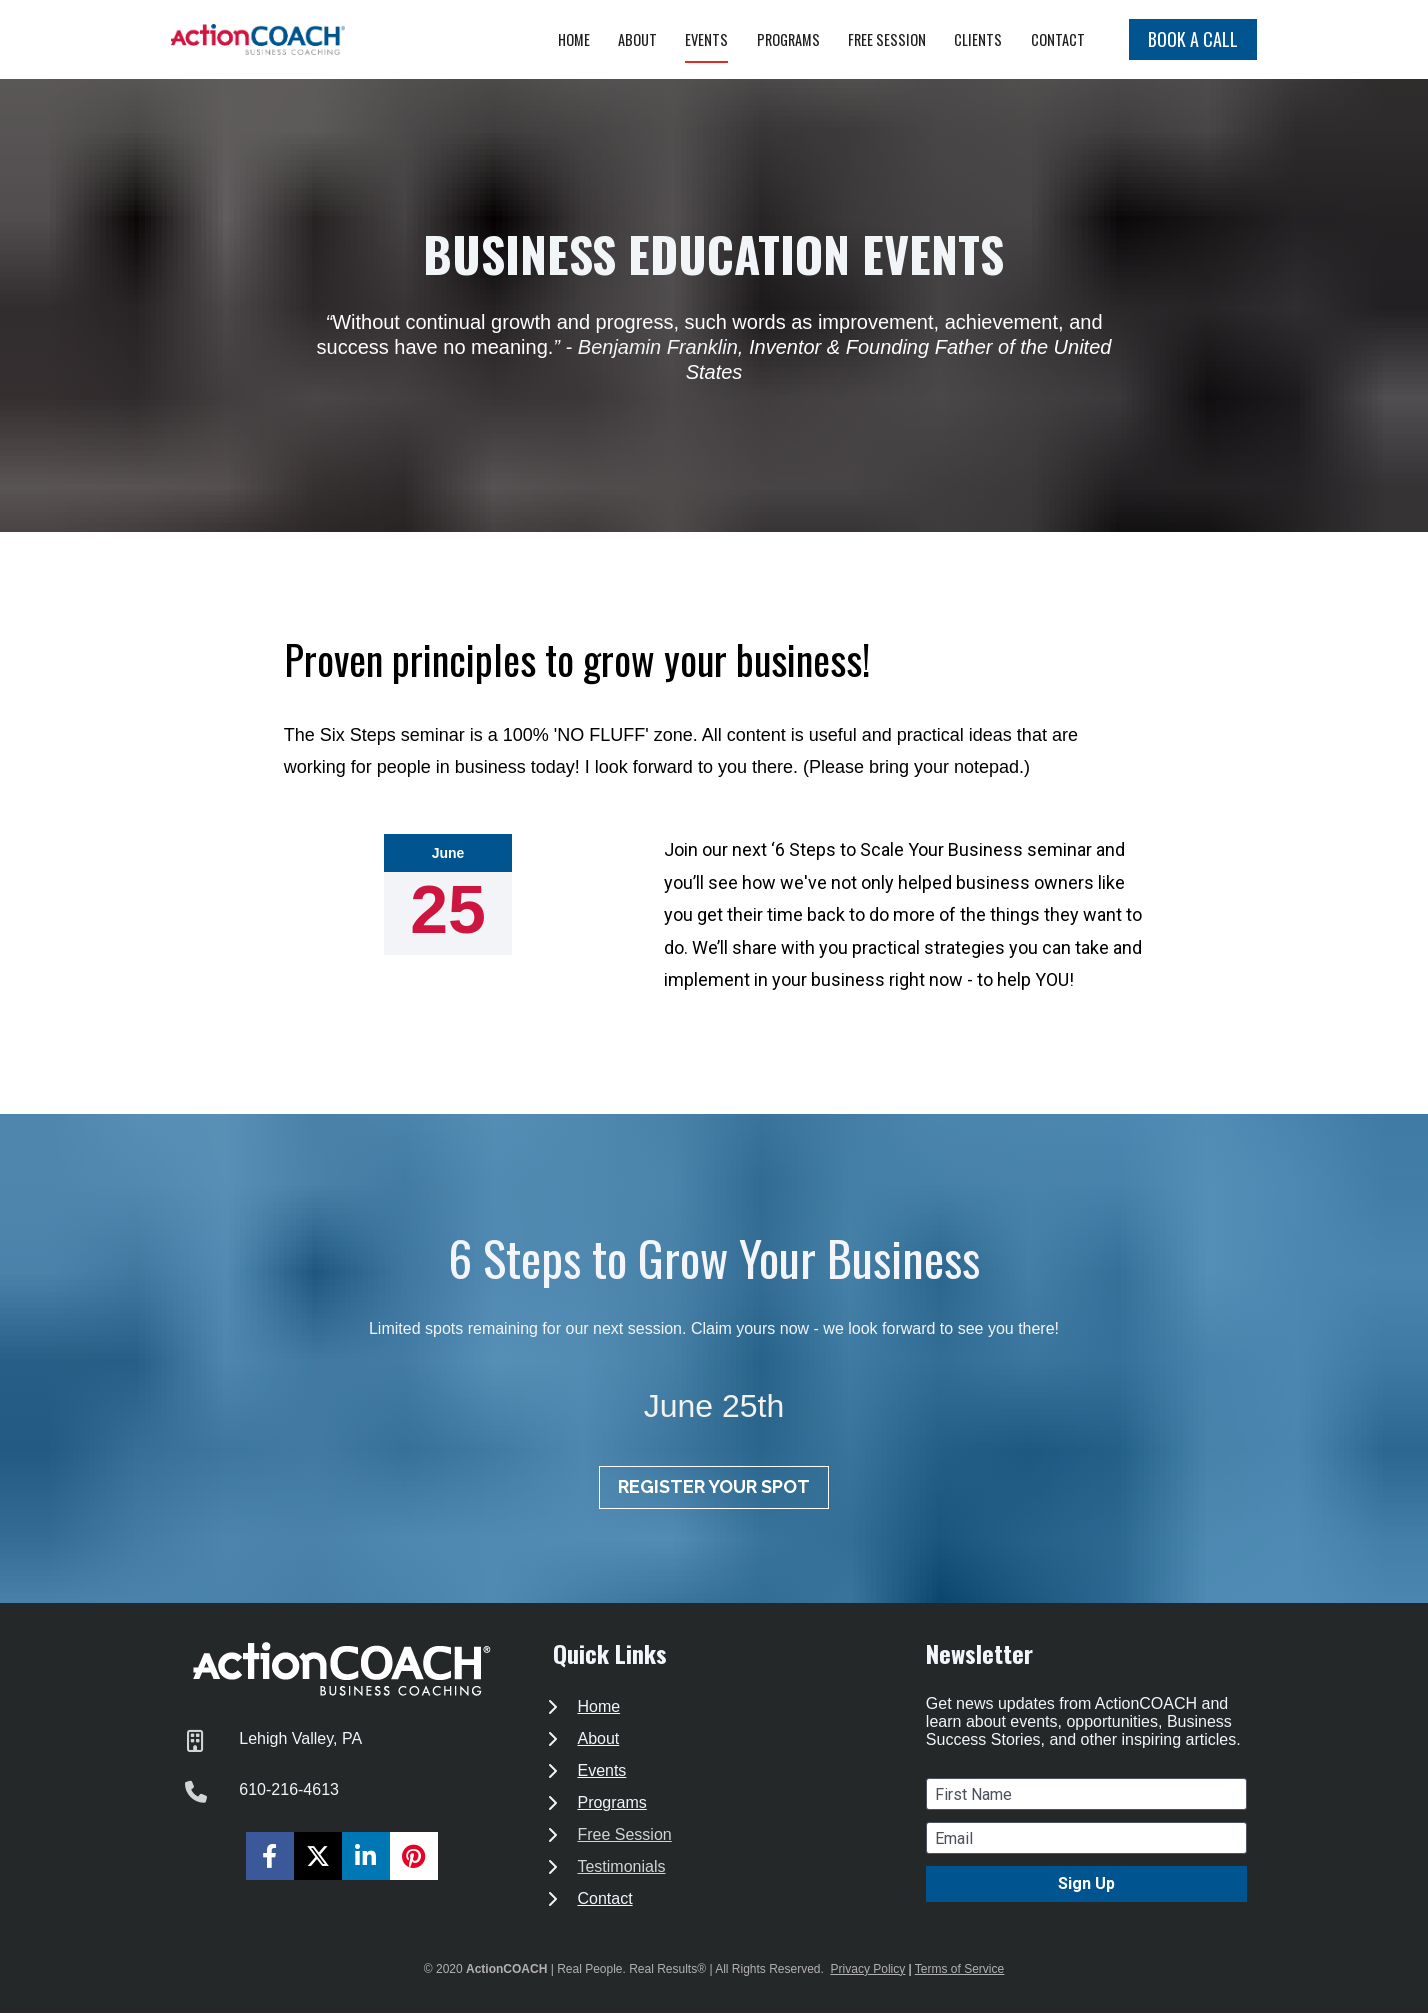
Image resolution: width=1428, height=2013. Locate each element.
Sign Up (1086, 1883)
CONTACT (1058, 39)
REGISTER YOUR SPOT (714, 1486)
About (598, 1738)
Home (598, 1706)
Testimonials (621, 1866)
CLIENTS (978, 39)
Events (601, 1770)
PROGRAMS (788, 39)
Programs (611, 1802)
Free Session (624, 1834)
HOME (574, 39)
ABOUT (637, 39)
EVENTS (706, 39)
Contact (604, 1898)
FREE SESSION (887, 39)
